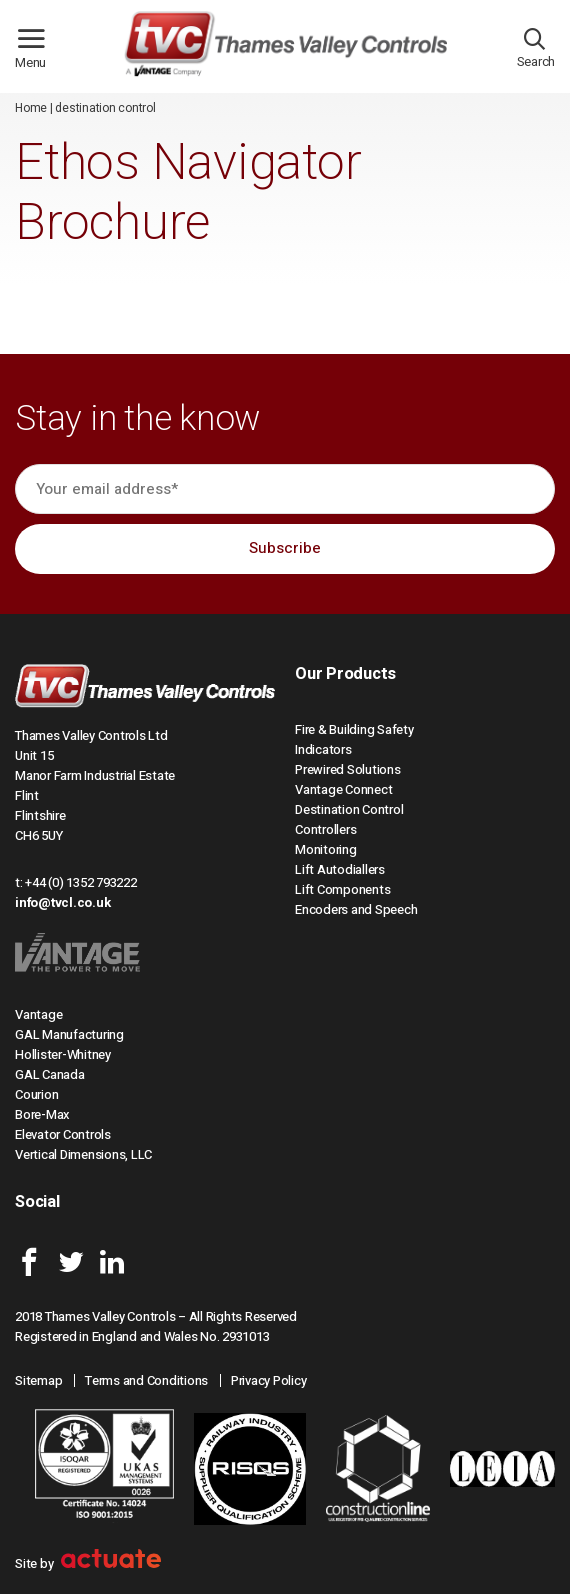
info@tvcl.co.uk (62, 902)
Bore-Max (42, 1114)
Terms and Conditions (146, 1380)
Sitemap (38, 1380)
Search (536, 53)
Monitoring (326, 849)
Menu (39, 55)
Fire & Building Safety (354, 729)
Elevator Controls (63, 1134)
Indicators (323, 749)
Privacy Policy (269, 1380)
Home (31, 108)
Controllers (325, 829)
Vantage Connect (343, 789)
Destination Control (349, 809)
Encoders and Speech (356, 909)
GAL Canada (50, 1074)
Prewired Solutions (348, 769)
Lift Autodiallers (340, 869)
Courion (36, 1094)
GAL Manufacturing (69, 1034)
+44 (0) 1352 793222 (80, 882)
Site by (88, 1563)
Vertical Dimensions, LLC (83, 1154)
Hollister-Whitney (63, 1054)
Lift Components (342, 889)
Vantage (38, 1014)
